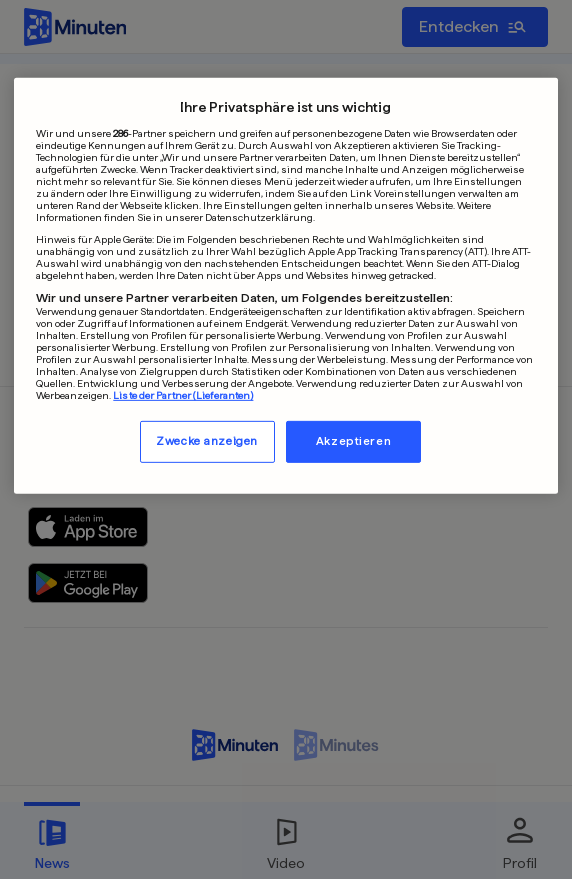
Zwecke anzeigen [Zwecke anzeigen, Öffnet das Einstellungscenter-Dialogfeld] (207, 441)
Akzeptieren (353, 441)
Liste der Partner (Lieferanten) (183, 395)
